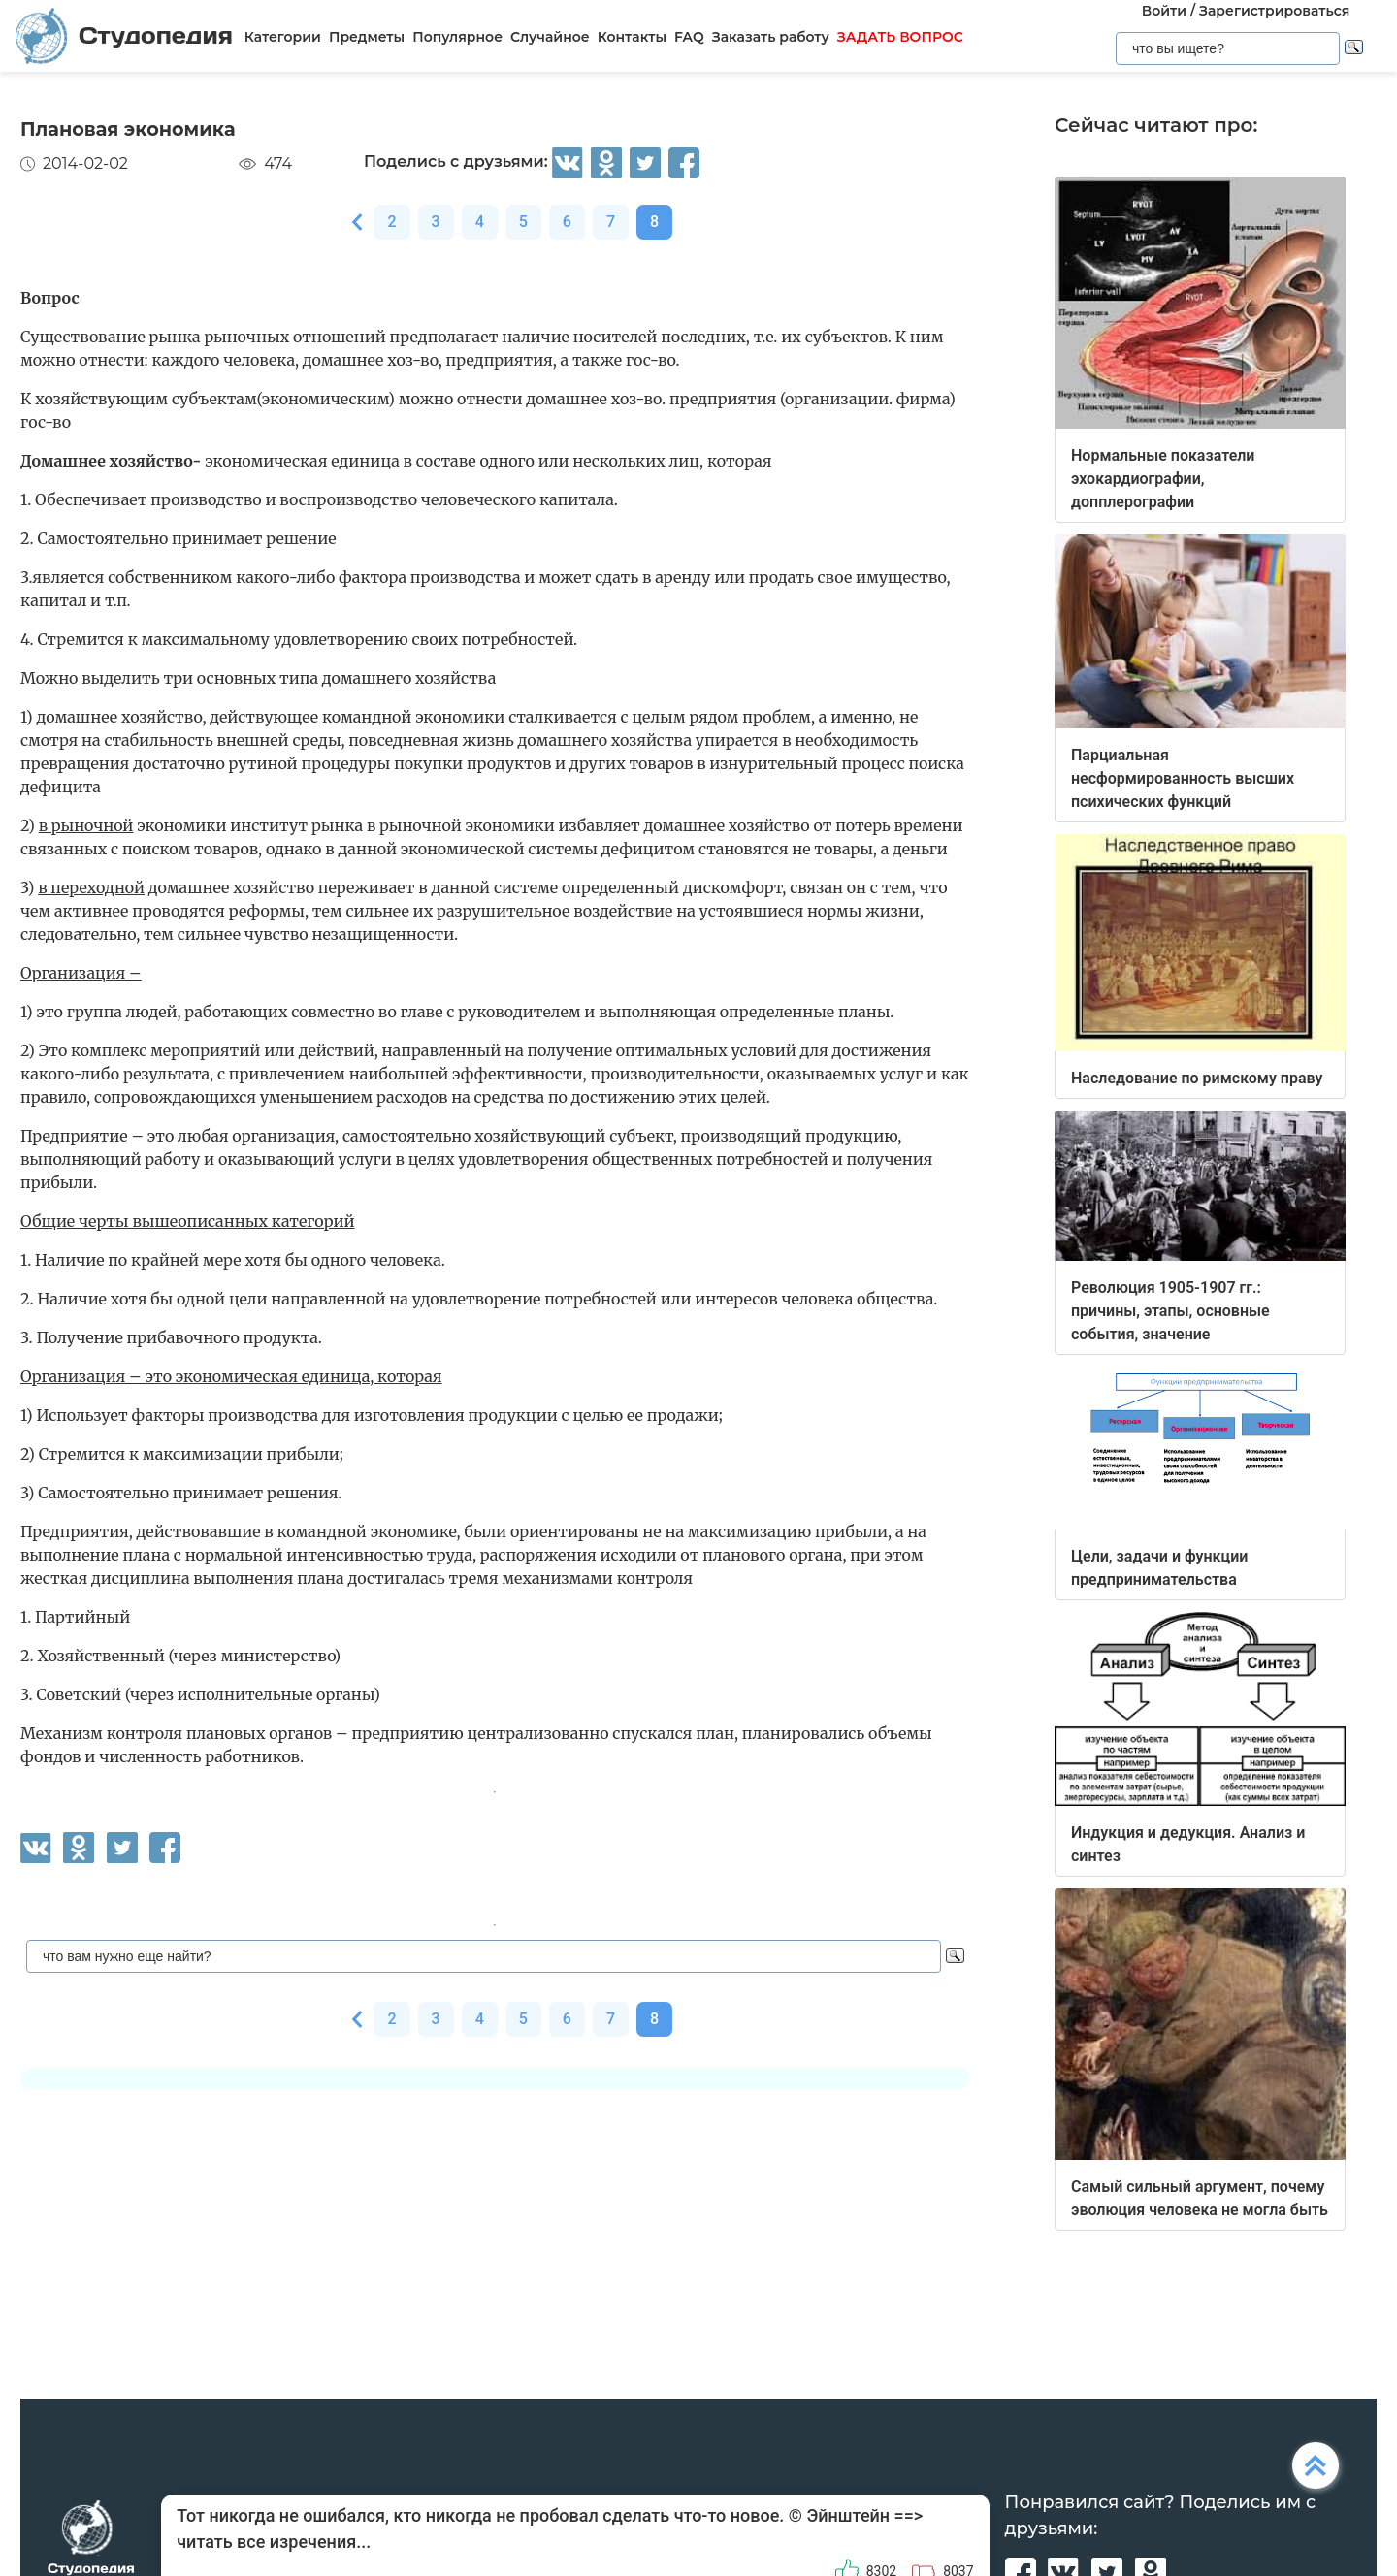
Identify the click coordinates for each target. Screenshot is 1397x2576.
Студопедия (124, 35)
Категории (282, 37)
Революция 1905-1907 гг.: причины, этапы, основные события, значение (1170, 1310)
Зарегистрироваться (1274, 10)
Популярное (457, 37)
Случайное (550, 37)
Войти (1164, 10)
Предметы (367, 37)
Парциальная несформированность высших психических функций (1182, 778)
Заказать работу (770, 37)
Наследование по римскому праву (1196, 1078)
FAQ (689, 37)
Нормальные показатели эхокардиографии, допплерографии (1162, 478)
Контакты (632, 37)
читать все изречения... (274, 2541)
